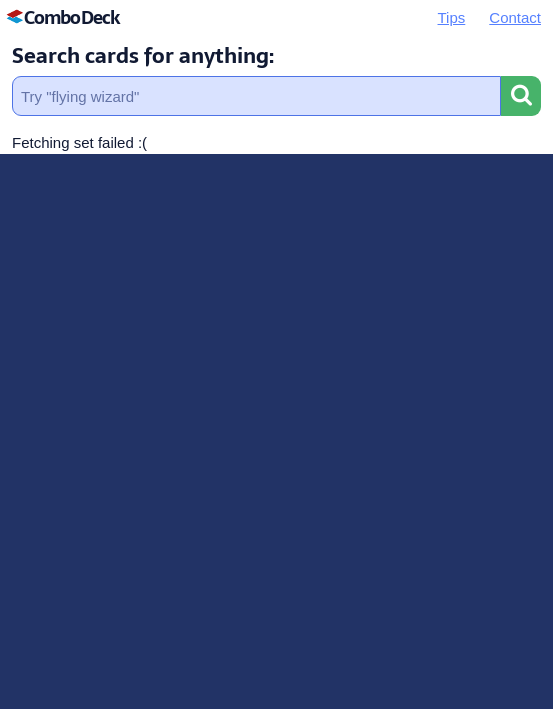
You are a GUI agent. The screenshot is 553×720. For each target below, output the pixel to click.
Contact (515, 17)
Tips (452, 17)
